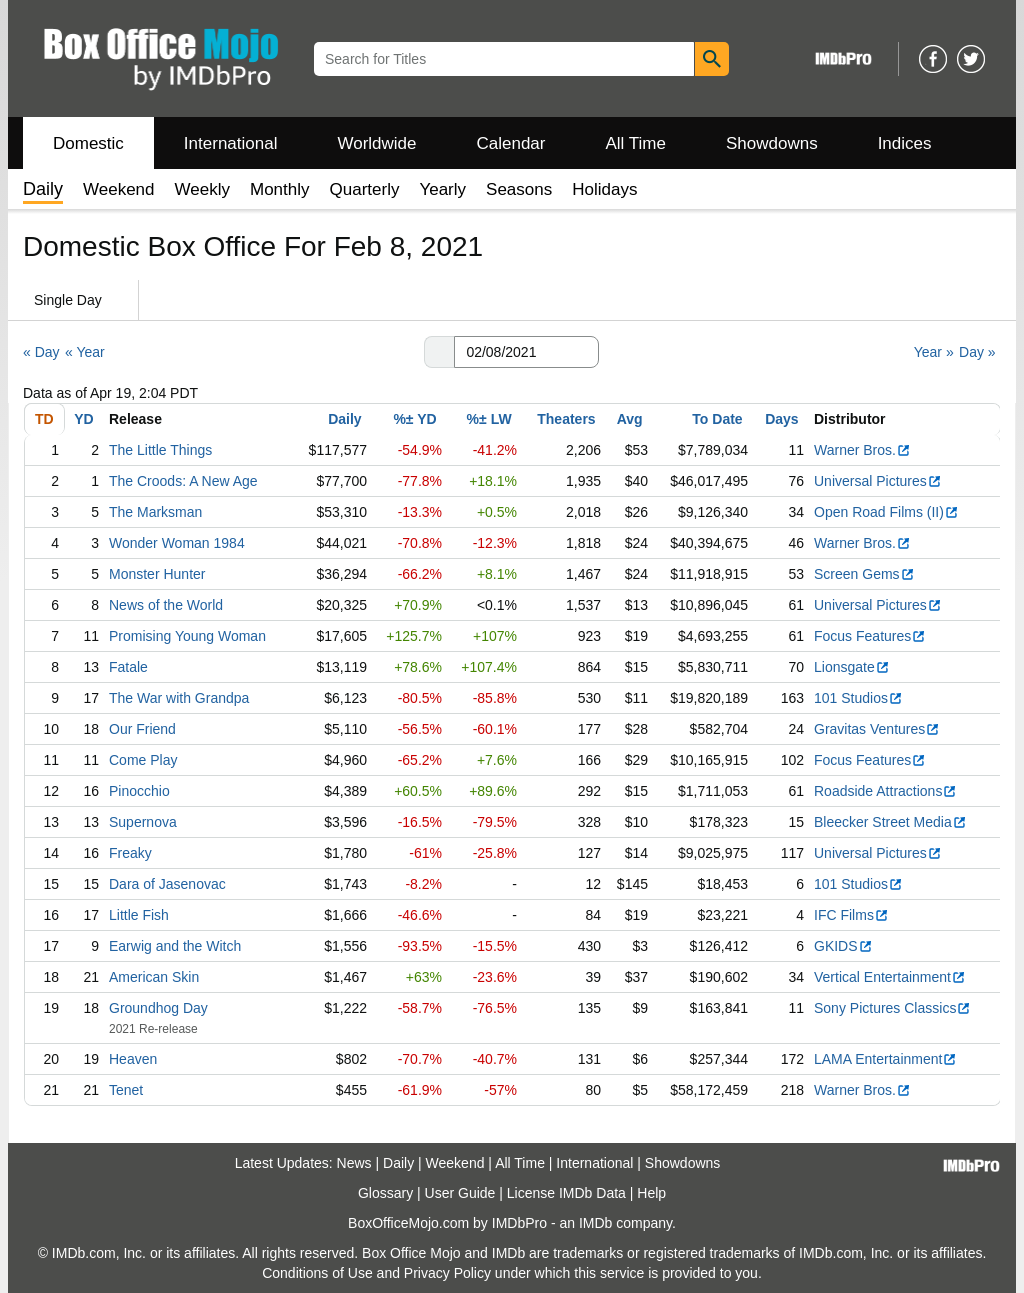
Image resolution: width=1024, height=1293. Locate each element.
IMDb (595, 1223)
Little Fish (139, 915)
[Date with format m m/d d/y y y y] (526, 352)
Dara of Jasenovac (167, 884)
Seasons (519, 189)
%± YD (414, 419)
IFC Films (851, 915)
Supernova (143, 822)
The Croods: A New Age (183, 481)
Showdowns (772, 143)
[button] (439, 352)
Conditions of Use (317, 1273)
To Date (717, 419)
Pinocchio (139, 791)
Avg (630, 419)
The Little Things (160, 450)
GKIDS (843, 946)
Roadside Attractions (885, 791)
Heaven (133, 1059)
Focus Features (870, 636)
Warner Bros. (862, 450)
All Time (636, 143)
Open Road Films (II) (886, 512)
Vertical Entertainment (890, 977)
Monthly (280, 189)
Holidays (604, 189)
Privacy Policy (447, 1273)
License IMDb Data (566, 1193)
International (231, 143)
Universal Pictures (878, 481)
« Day (41, 352)
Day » (977, 352)
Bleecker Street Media (890, 822)
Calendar (511, 143)
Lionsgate (852, 667)
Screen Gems (864, 574)
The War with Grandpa (179, 698)
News (354, 1163)
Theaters (566, 419)
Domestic (88, 143)
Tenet (126, 1090)
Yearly (442, 189)
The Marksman (155, 512)
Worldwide (376, 143)
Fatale (128, 667)
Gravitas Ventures (877, 729)
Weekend (119, 189)
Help (651, 1193)
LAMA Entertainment (885, 1059)
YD (83, 419)
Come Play (143, 760)
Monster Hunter (157, 574)
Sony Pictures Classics (892, 1008)
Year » (934, 352)
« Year (85, 352)
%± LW (489, 419)
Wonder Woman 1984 (177, 543)
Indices (905, 143)
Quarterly (365, 189)
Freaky (130, 853)
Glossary (385, 1193)
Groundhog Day (158, 1008)
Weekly (202, 189)
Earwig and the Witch (175, 946)
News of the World (166, 605)
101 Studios (858, 698)
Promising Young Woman (187, 636)
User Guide (460, 1193)
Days (781, 419)
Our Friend (142, 729)
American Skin (154, 977)
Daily (344, 419)
